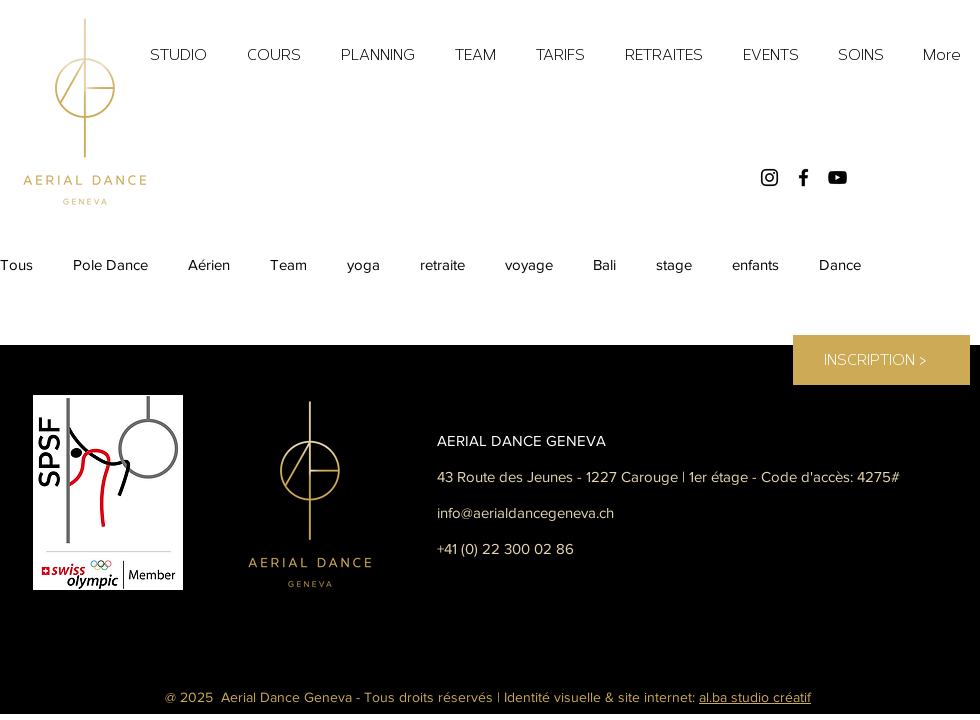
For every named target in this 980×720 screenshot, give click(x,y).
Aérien (209, 264)
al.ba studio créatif (755, 697)
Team (288, 264)
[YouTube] (837, 177)
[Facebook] (803, 177)
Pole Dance (110, 264)
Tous (16, 264)
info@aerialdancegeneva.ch (525, 512)
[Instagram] (769, 177)
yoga (363, 264)
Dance (840, 264)
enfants (755, 264)
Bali (604, 264)
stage (674, 264)
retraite (442, 264)
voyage (529, 264)
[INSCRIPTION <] (875, 360)
